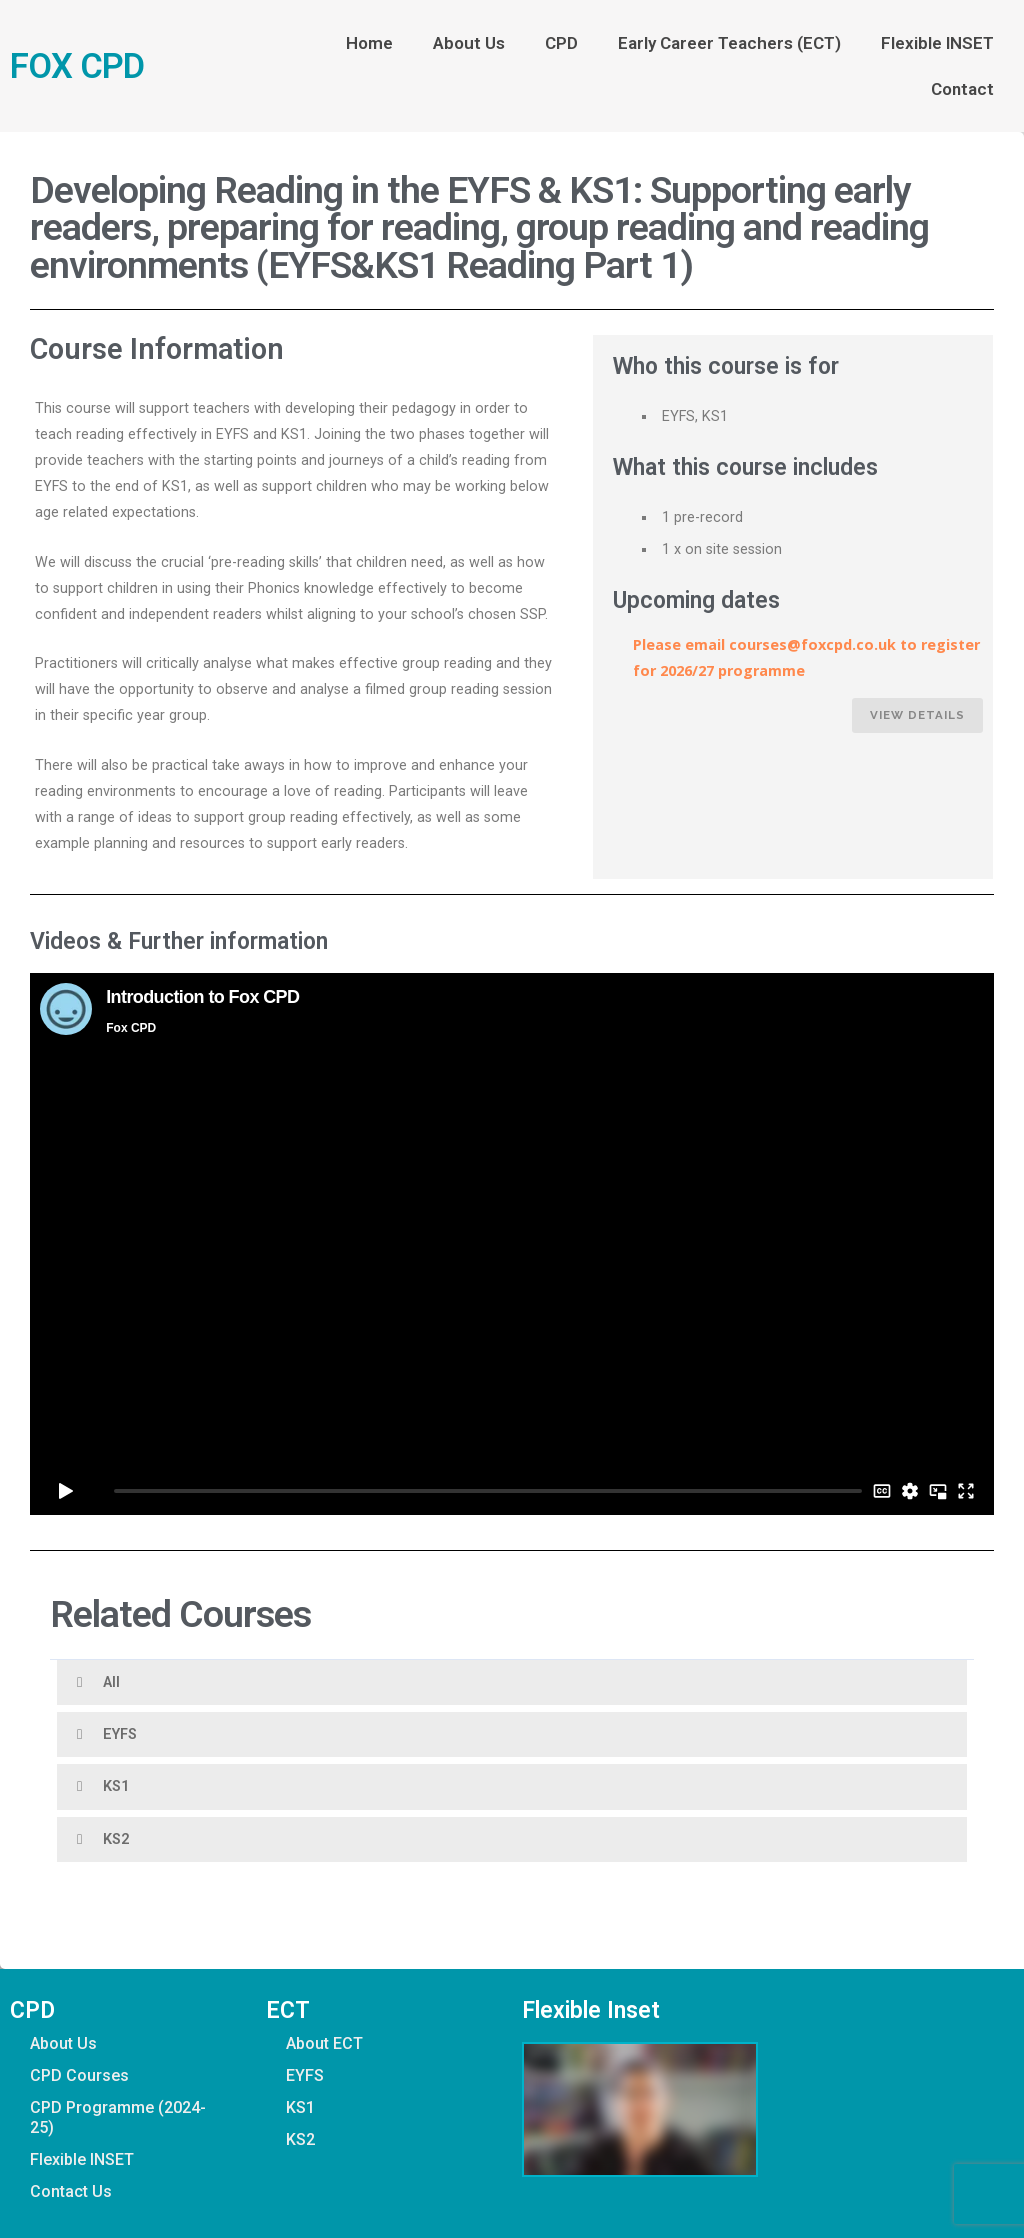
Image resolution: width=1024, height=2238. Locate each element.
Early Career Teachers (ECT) (729, 43)
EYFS (120, 1734)
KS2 (116, 1839)
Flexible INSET (937, 43)
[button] (512, 1682)
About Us (469, 43)
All (111, 1682)
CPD (561, 43)
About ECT (324, 2043)
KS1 (116, 1786)
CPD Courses (79, 2075)
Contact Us (71, 2191)
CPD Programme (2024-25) (118, 2117)
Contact (962, 89)
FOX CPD (77, 66)
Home (369, 43)
